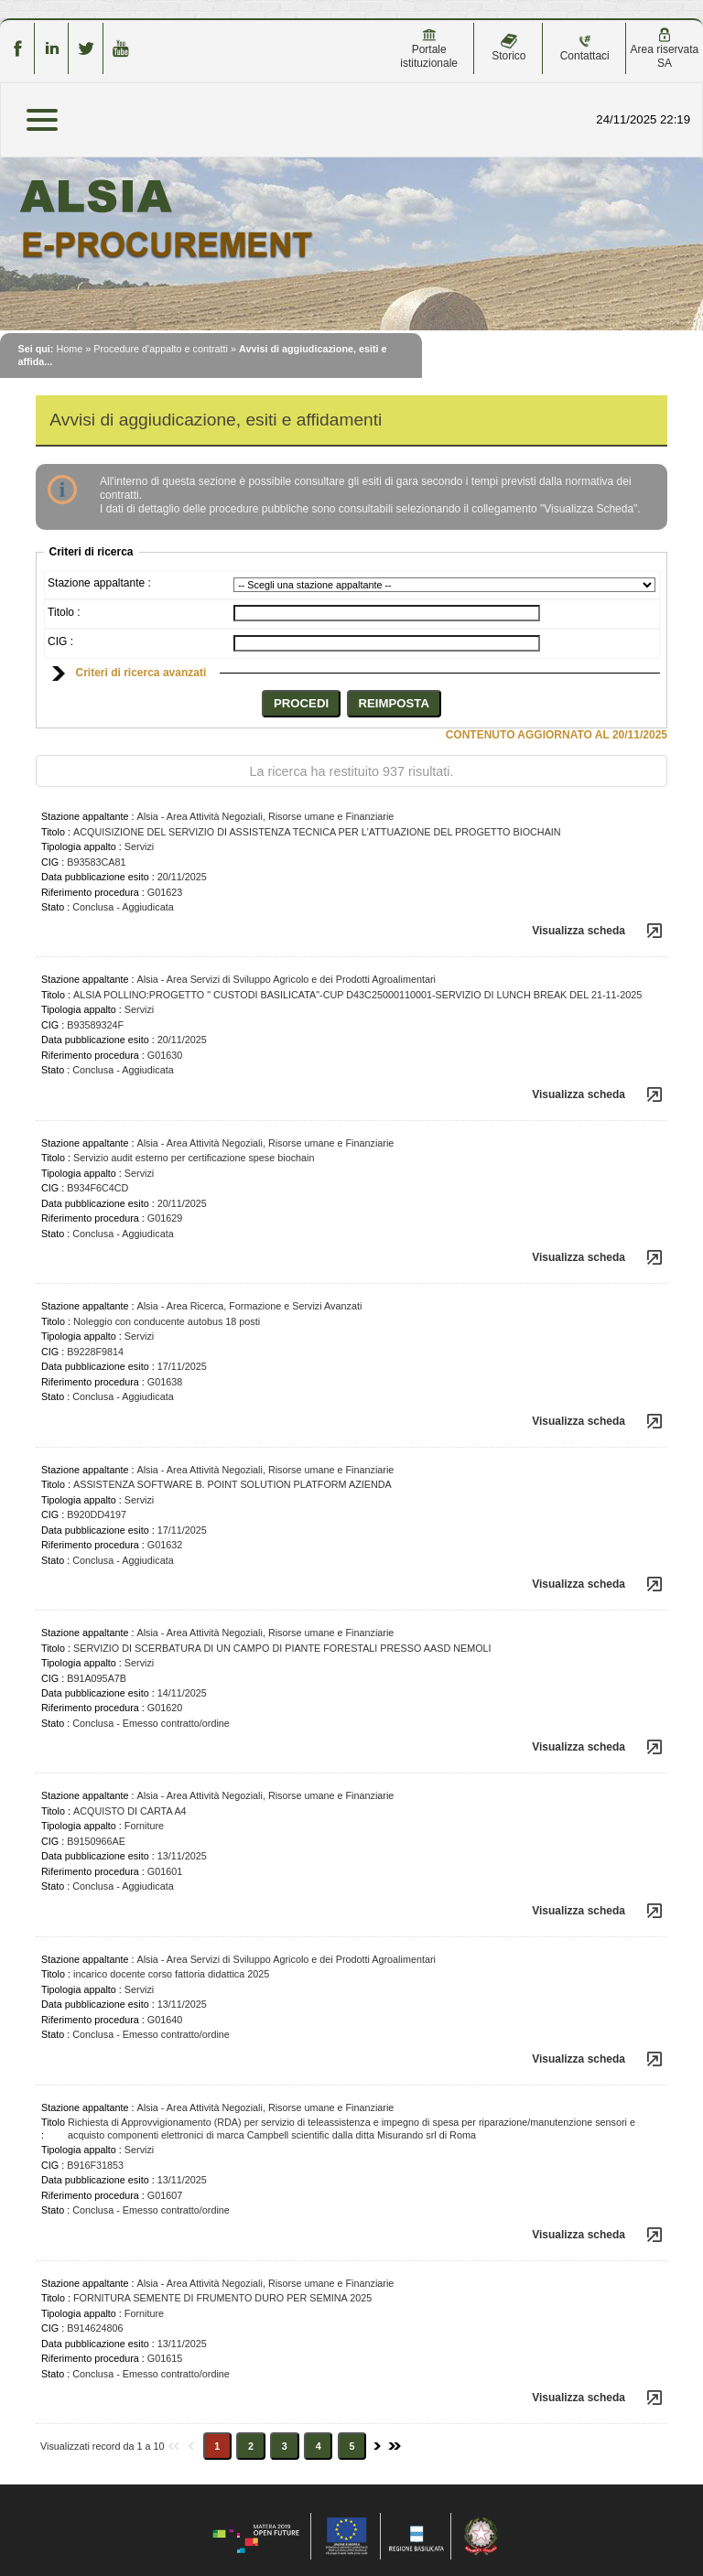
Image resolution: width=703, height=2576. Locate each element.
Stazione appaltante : (99, 583)
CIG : (60, 641)
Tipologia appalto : (81, 846)
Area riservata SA (665, 48)
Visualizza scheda (578, 930)
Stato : (55, 906)
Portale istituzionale (429, 48)
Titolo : (64, 612)
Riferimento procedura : (93, 892)
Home (69, 348)
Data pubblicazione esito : (98, 876)
